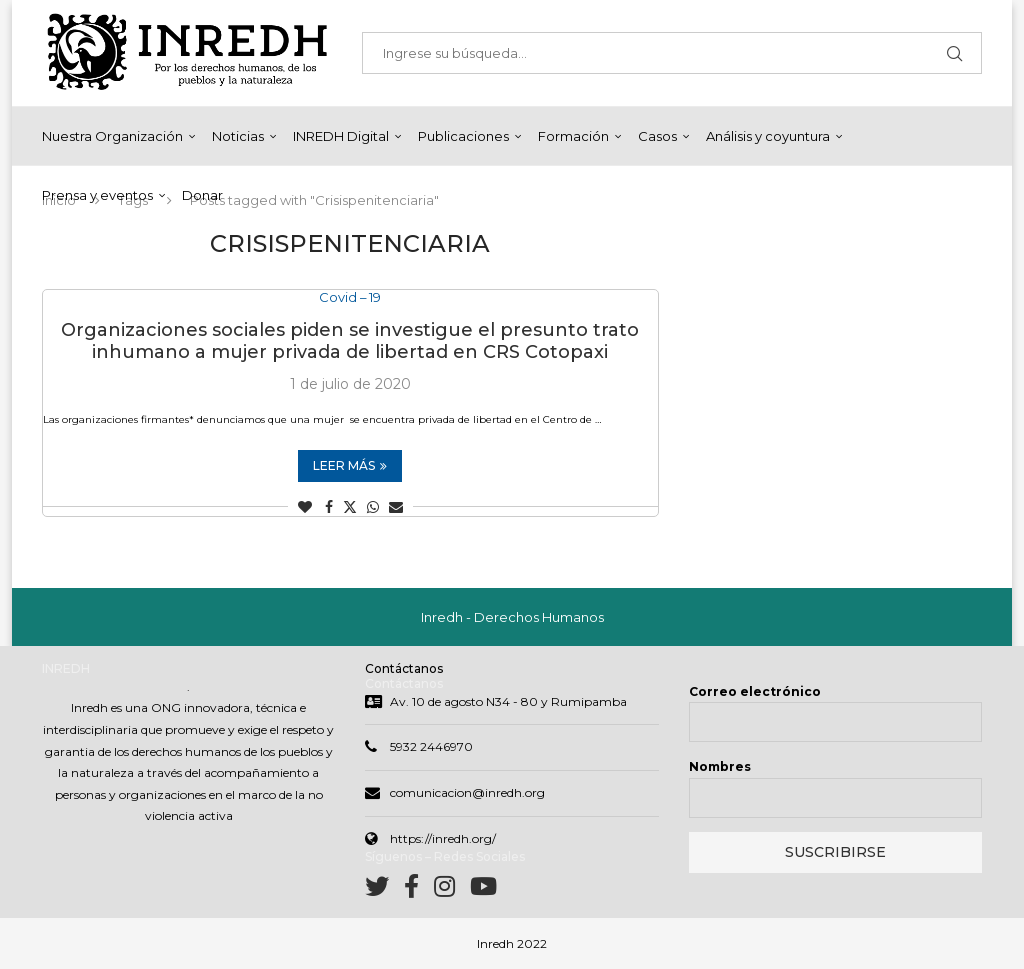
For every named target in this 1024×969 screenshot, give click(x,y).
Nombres (720, 766)
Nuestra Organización (112, 136)
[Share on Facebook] (329, 507)
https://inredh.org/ (443, 838)
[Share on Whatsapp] (373, 507)
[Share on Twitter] (350, 507)
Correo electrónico (755, 691)
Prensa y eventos (97, 195)
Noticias (238, 136)
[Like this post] (305, 507)
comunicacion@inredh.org (467, 792)
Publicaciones (463, 136)
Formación (573, 136)
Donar (202, 195)
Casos (657, 136)
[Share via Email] (396, 507)
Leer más (350, 465)
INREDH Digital (341, 136)
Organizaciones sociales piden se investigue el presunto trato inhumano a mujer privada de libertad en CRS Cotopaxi (350, 341)
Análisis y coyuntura (768, 136)
